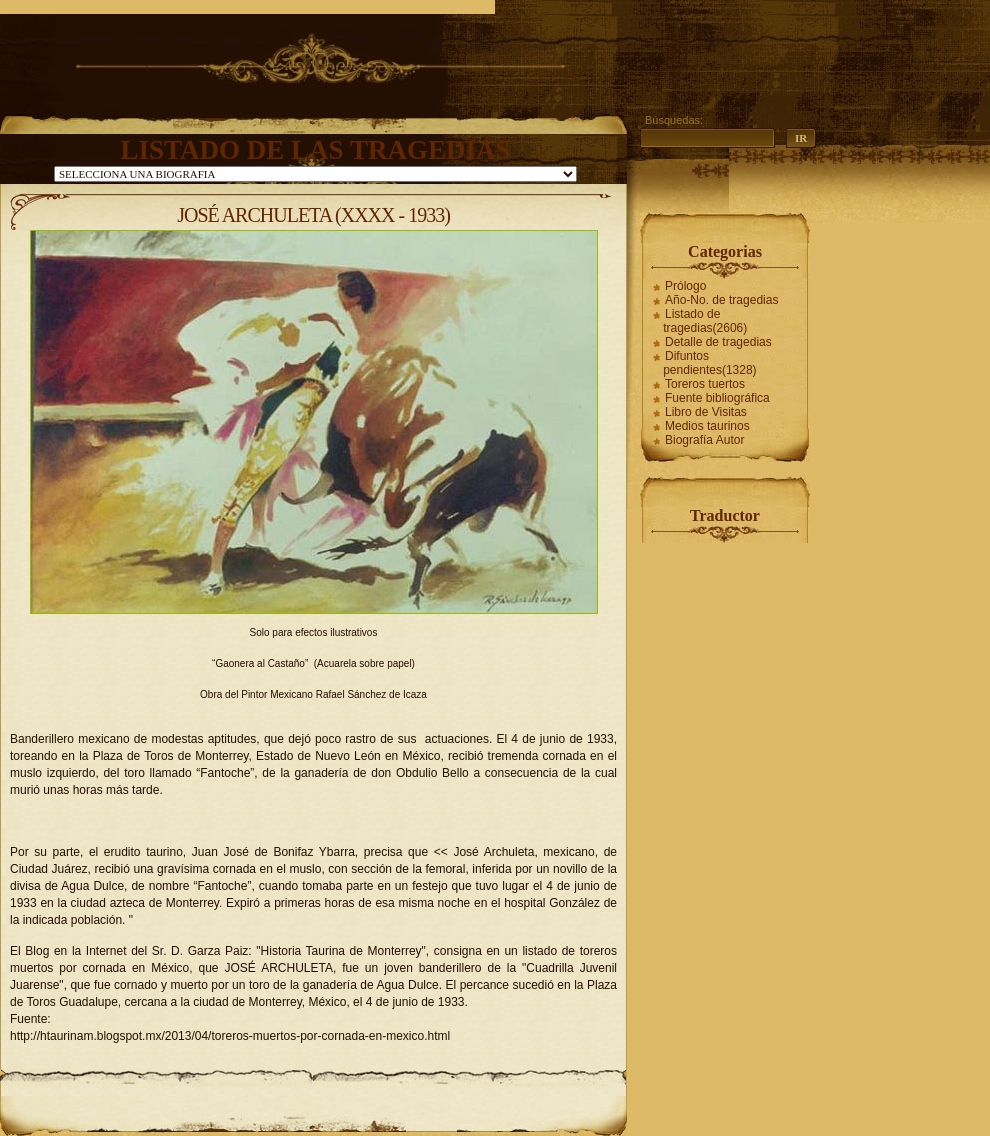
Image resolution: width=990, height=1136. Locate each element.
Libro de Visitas (706, 412)
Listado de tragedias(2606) (705, 321)
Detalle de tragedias (718, 342)
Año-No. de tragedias (721, 300)
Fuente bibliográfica (717, 398)
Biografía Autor (704, 440)
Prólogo (685, 286)
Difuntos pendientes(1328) (709, 363)
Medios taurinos (707, 426)
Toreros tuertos (705, 384)
